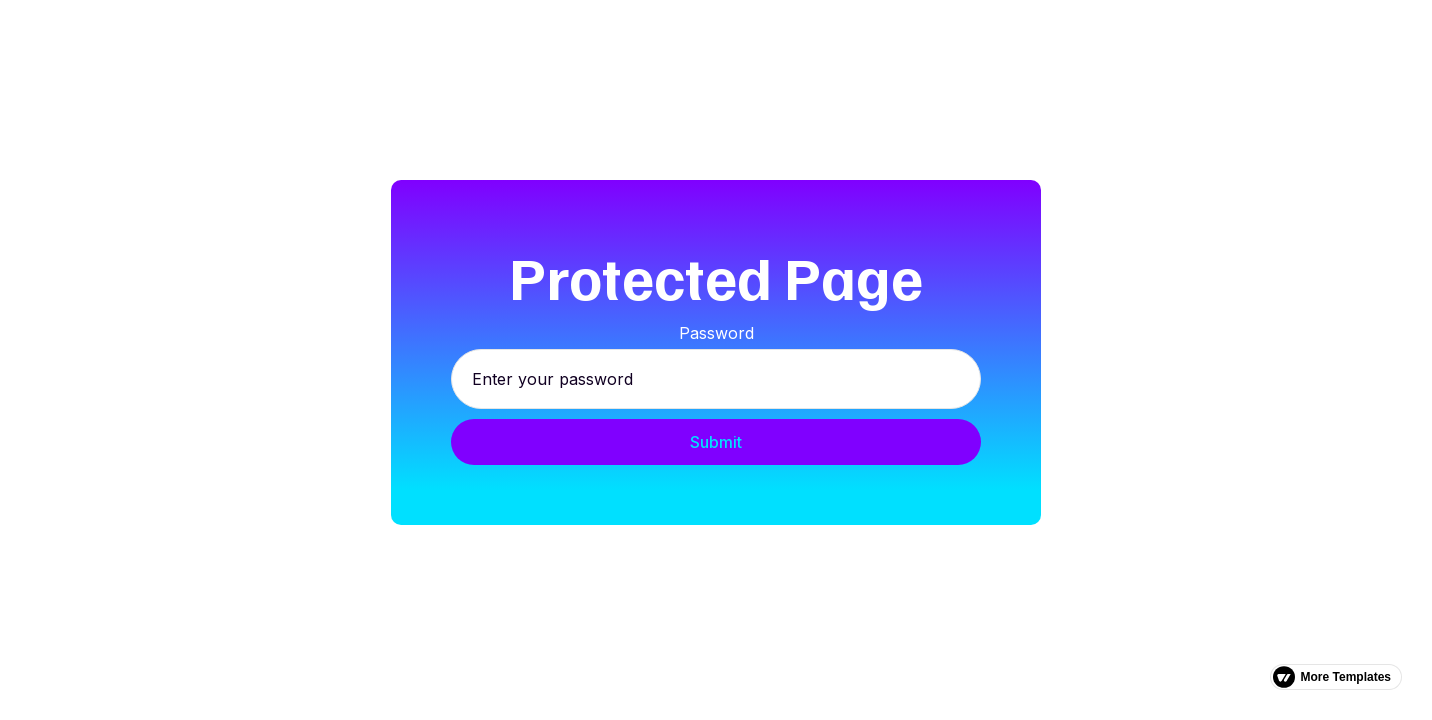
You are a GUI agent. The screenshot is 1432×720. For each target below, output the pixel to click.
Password (716, 333)
